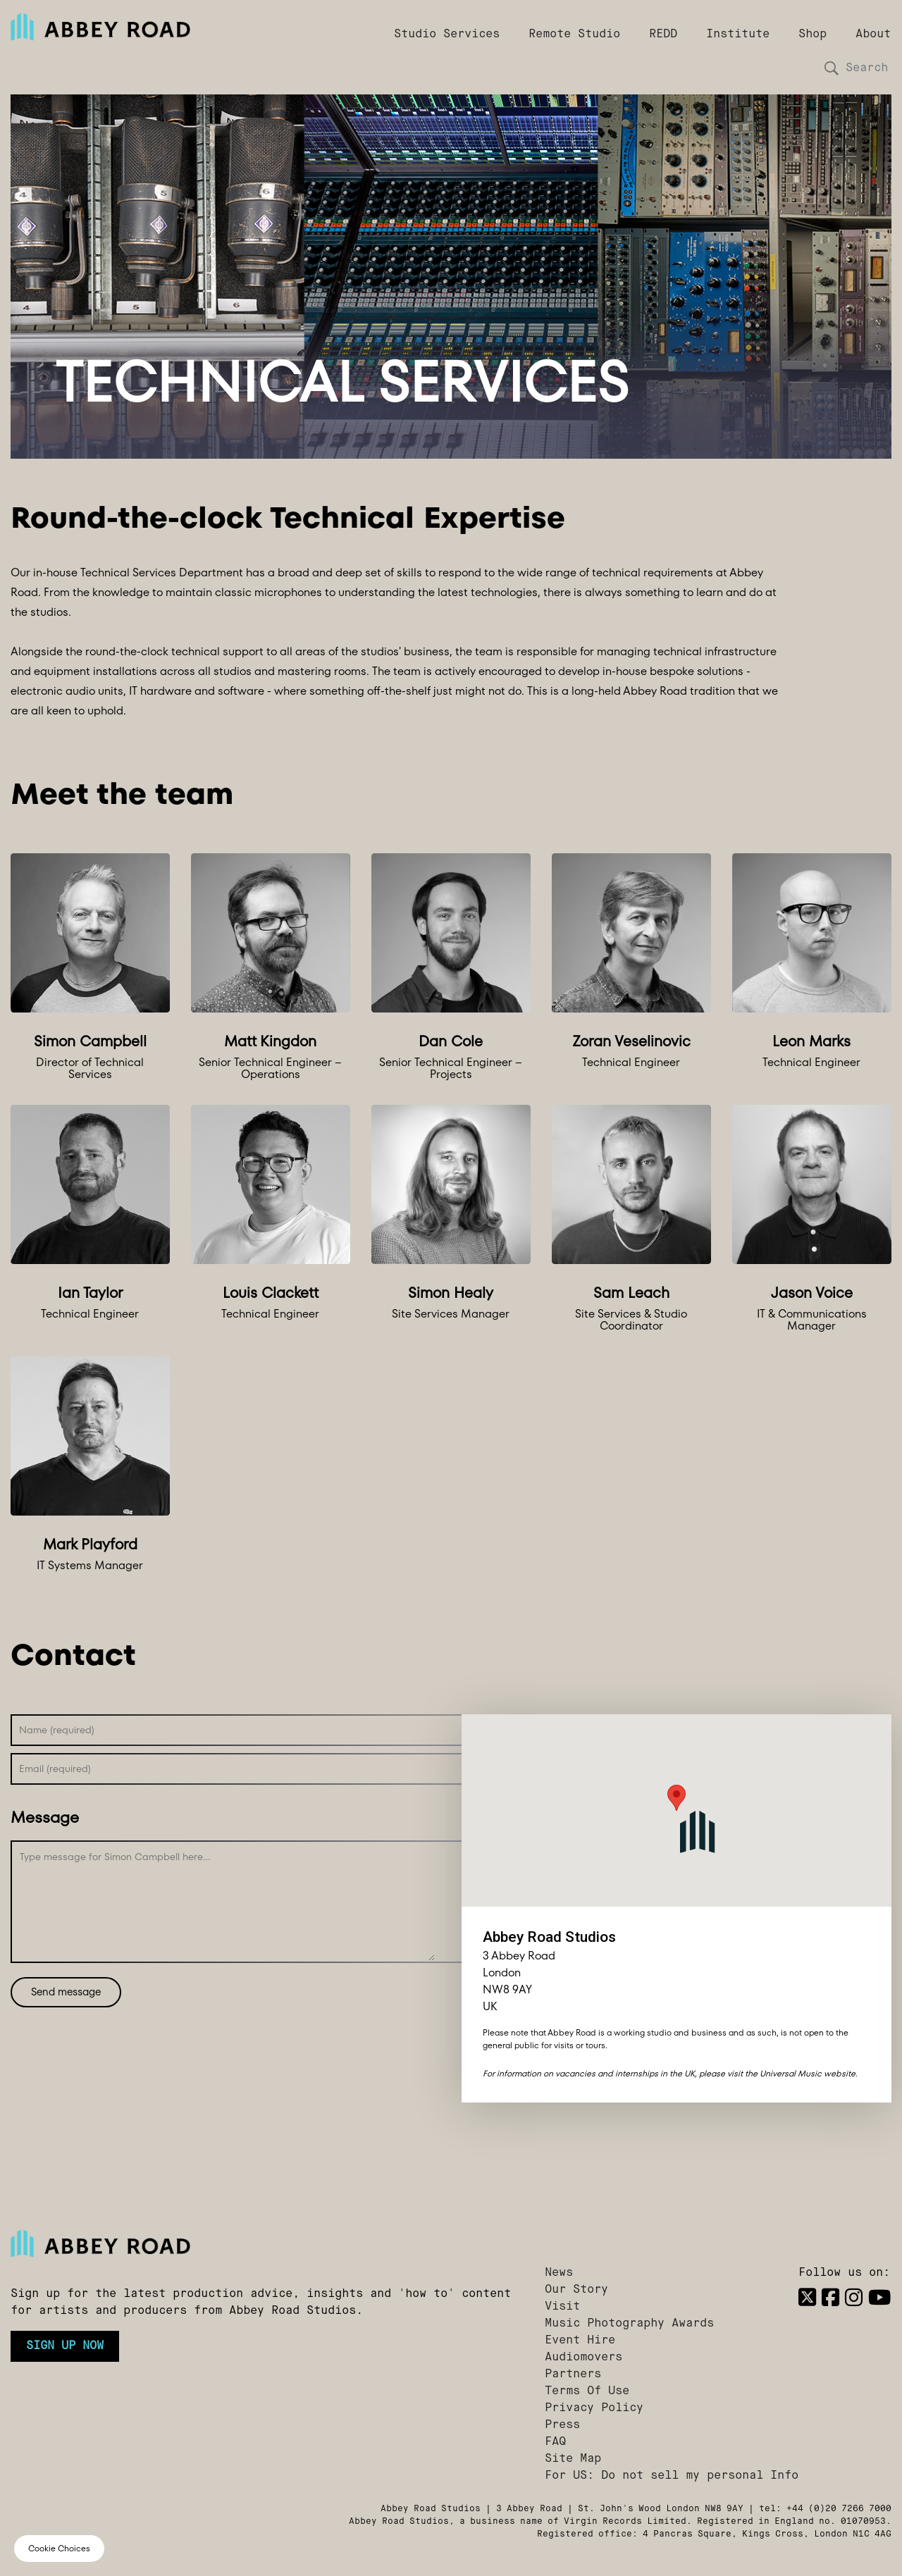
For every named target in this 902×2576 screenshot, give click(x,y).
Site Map (573, 2459)
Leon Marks (811, 1041)
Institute (738, 34)
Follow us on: (844, 2273)
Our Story (576, 2290)
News (559, 2273)
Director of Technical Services (90, 1069)
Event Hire (580, 2340)
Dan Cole (451, 1041)
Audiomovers (583, 2357)
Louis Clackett (271, 1293)
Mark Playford (90, 1544)
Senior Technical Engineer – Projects (450, 1069)
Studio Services (447, 34)
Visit (562, 2306)
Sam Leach (631, 1293)
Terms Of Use (587, 2391)
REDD (663, 34)
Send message (66, 1991)
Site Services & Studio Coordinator (631, 1320)
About (873, 34)
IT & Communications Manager (812, 1320)
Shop (812, 34)
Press (562, 2425)
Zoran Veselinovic (631, 1041)
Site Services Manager (450, 1314)
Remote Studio (574, 34)
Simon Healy (450, 1293)
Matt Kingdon (270, 1041)
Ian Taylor (90, 1293)
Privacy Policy (594, 2408)
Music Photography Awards (629, 2323)
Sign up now (65, 2346)
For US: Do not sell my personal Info (671, 2476)
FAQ (555, 2442)
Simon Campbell (90, 1041)
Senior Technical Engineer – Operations (270, 1069)
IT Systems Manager (90, 1566)
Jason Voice (812, 1293)
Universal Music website (807, 2073)
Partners (573, 2374)
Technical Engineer (631, 1063)
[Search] (863, 68)
